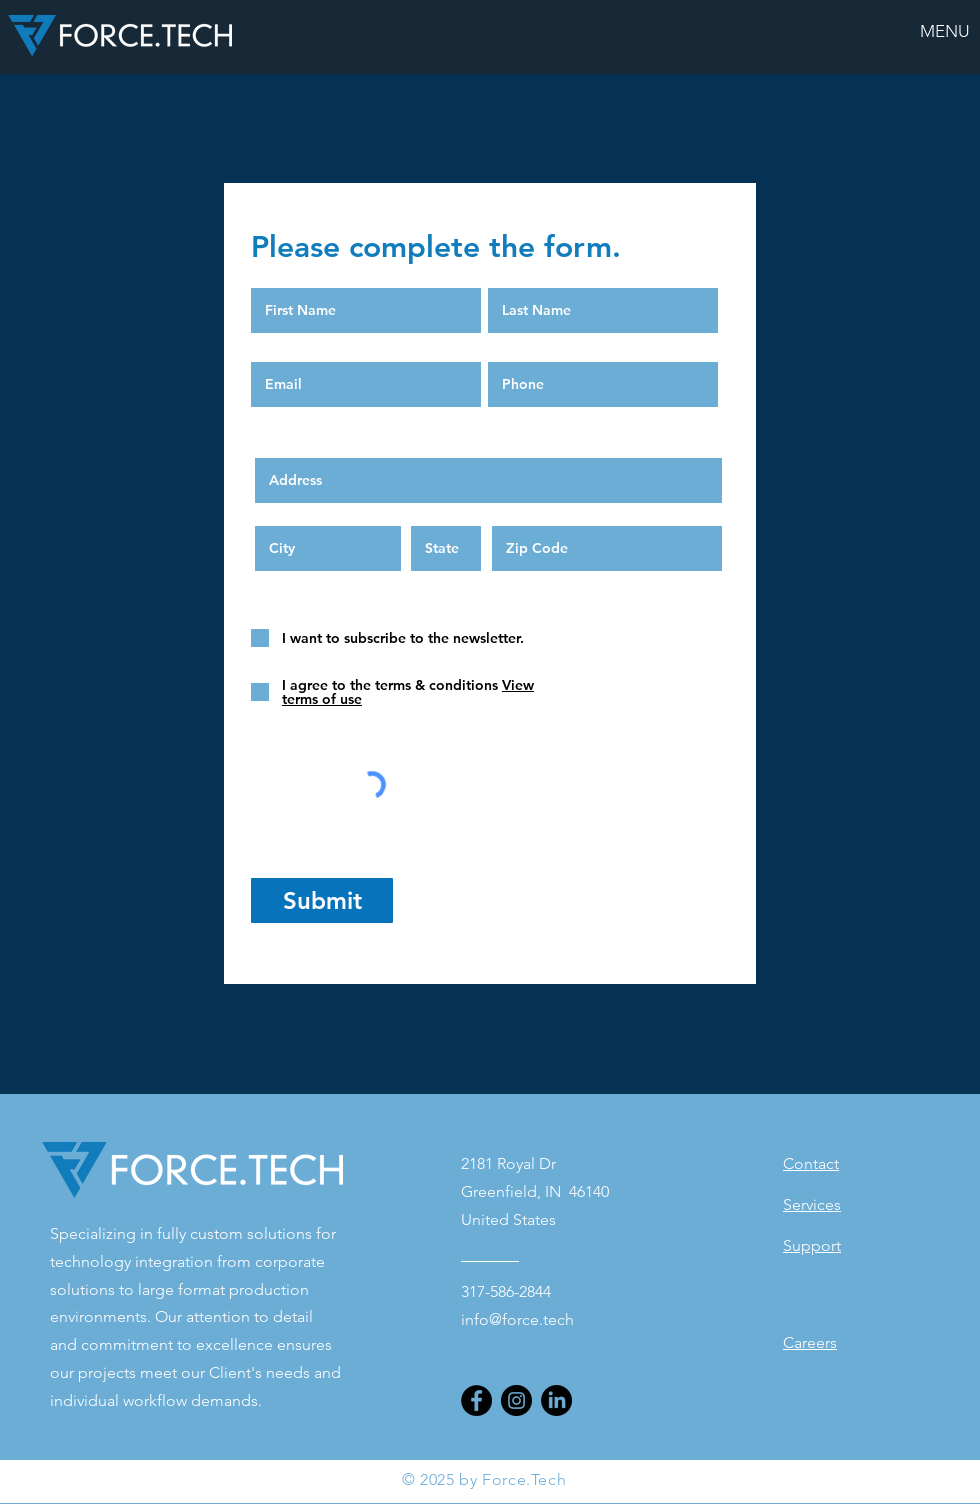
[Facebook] (476, 1400)
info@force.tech (517, 1319)
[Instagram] (516, 1400)
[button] (945, 31)
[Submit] (322, 900)
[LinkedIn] (556, 1400)
